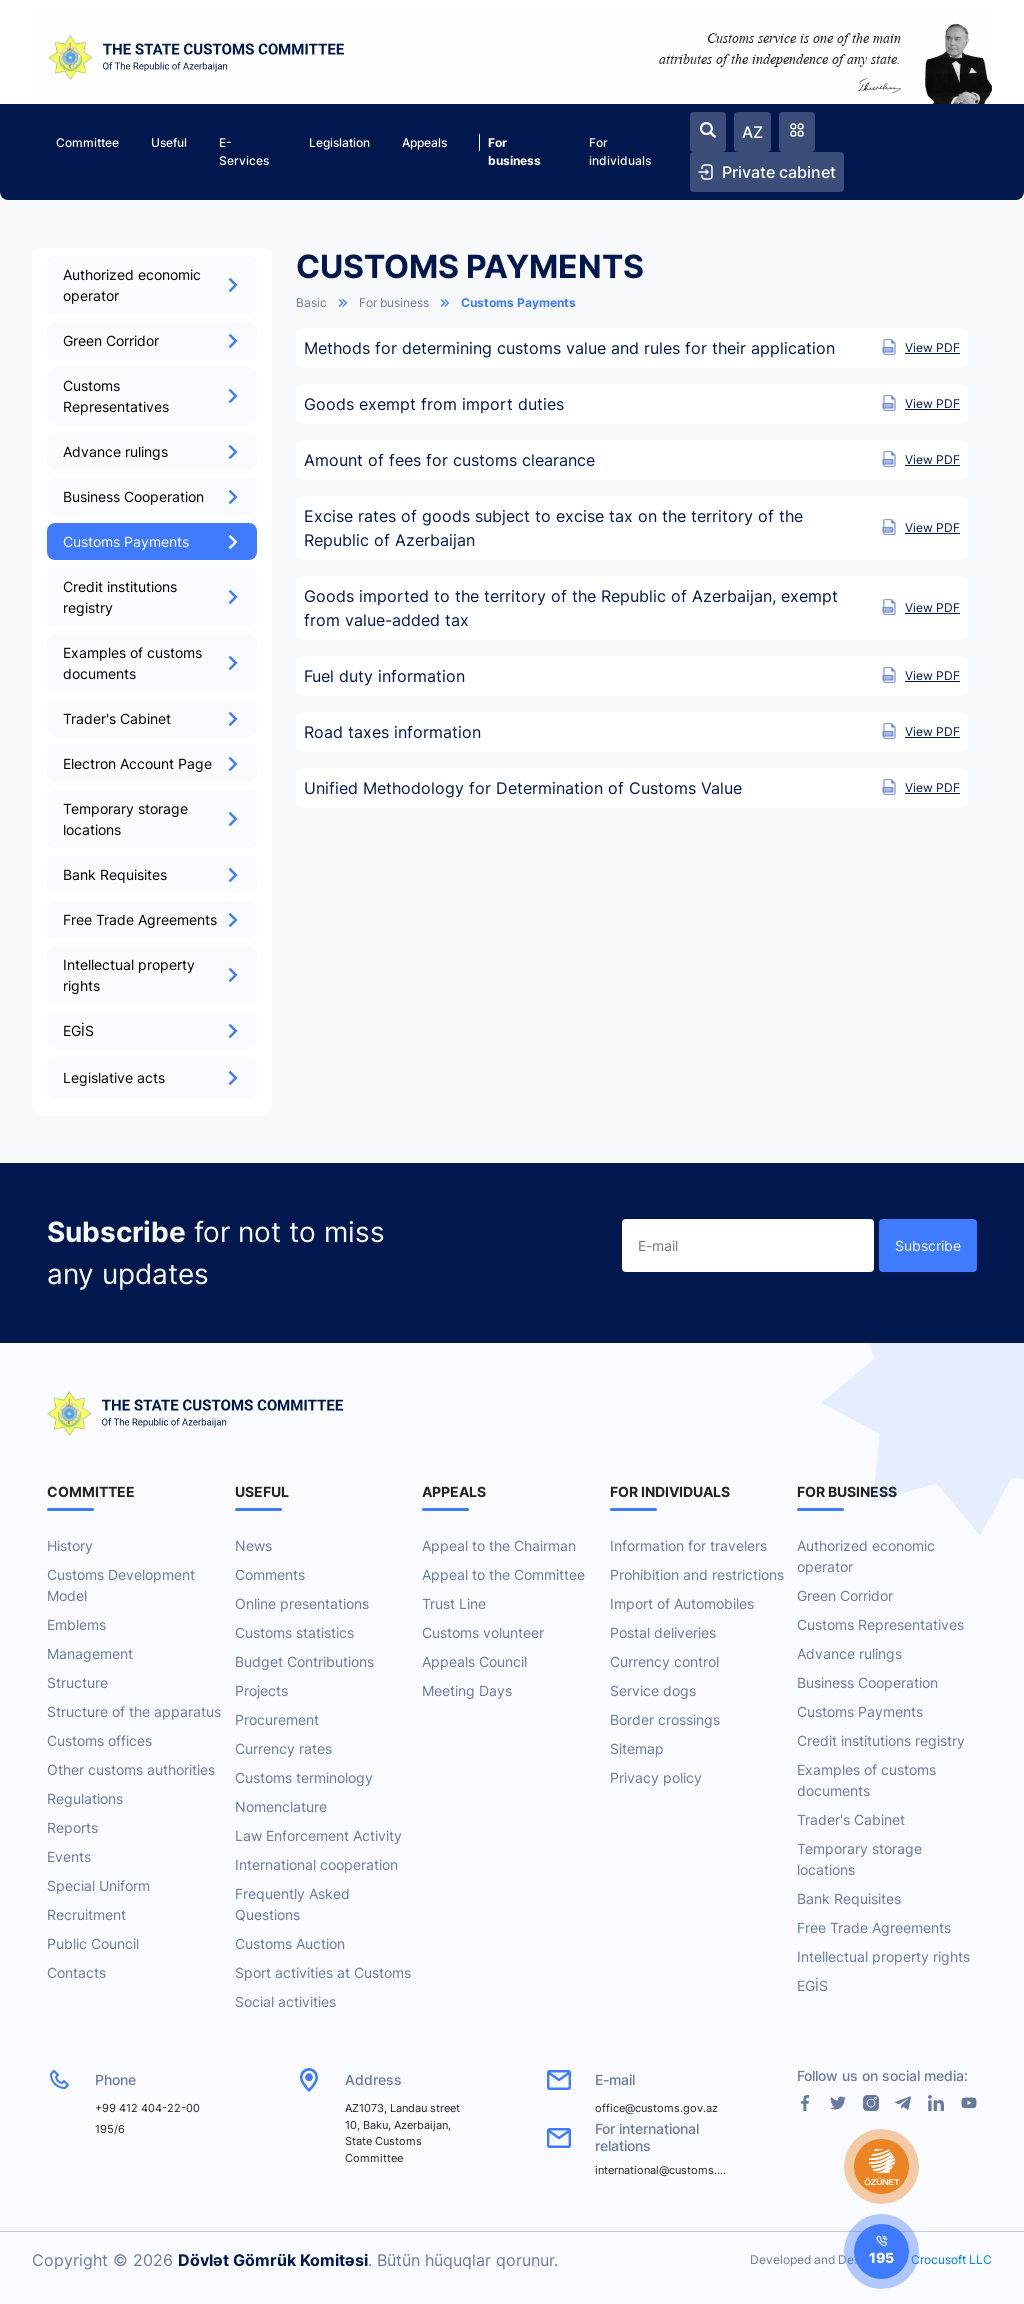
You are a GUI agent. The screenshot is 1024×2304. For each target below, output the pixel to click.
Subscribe (928, 1245)
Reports (72, 1827)
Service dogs (653, 1690)
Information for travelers (688, 1545)
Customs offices (99, 1740)
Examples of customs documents (152, 663)
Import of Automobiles (682, 1603)
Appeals (424, 142)
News (253, 1545)
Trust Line (454, 1603)
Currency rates (283, 1748)
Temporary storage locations (152, 819)
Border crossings (665, 1719)
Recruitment (86, 1914)
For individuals (620, 151)
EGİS (152, 1030)
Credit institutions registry (152, 597)
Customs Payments (152, 541)
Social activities (285, 2001)
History (70, 1545)
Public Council (93, 1943)
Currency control (664, 1661)
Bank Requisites (152, 874)
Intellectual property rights (152, 975)
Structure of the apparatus (134, 1711)
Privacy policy (656, 1777)
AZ (752, 132)
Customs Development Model (121, 1585)
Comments (270, 1574)
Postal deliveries (663, 1632)
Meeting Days (467, 1690)
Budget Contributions (304, 1661)
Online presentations (302, 1603)
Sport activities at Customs (323, 1972)
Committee (87, 142)
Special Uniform (98, 1885)
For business (510, 151)
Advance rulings (152, 451)
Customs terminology (304, 1777)
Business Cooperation (152, 496)
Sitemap (637, 1748)
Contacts (76, 1972)
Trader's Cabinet (152, 718)
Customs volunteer (483, 1632)
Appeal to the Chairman (499, 1545)
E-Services (244, 151)
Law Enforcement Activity (318, 1835)
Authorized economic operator (152, 285)
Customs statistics (294, 1632)
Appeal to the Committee (503, 1574)
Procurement (277, 1719)
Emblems (76, 1624)
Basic (311, 302)
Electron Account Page (152, 763)
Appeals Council (474, 1661)
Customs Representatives (152, 396)
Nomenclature (281, 1806)
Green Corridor (152, 340)
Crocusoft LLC (951, 2259)
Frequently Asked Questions (292, 1904)
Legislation (339, 142)
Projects (261, 1690)
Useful (169, 142)
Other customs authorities (131, 1769)
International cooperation (316, 1864)
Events (69, 1856)
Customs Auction (290, 1943)
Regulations (85, 1798)
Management (90, 1653)
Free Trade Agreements (152, 919)
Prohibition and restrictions (697, 1574)
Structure (77, 1682)
